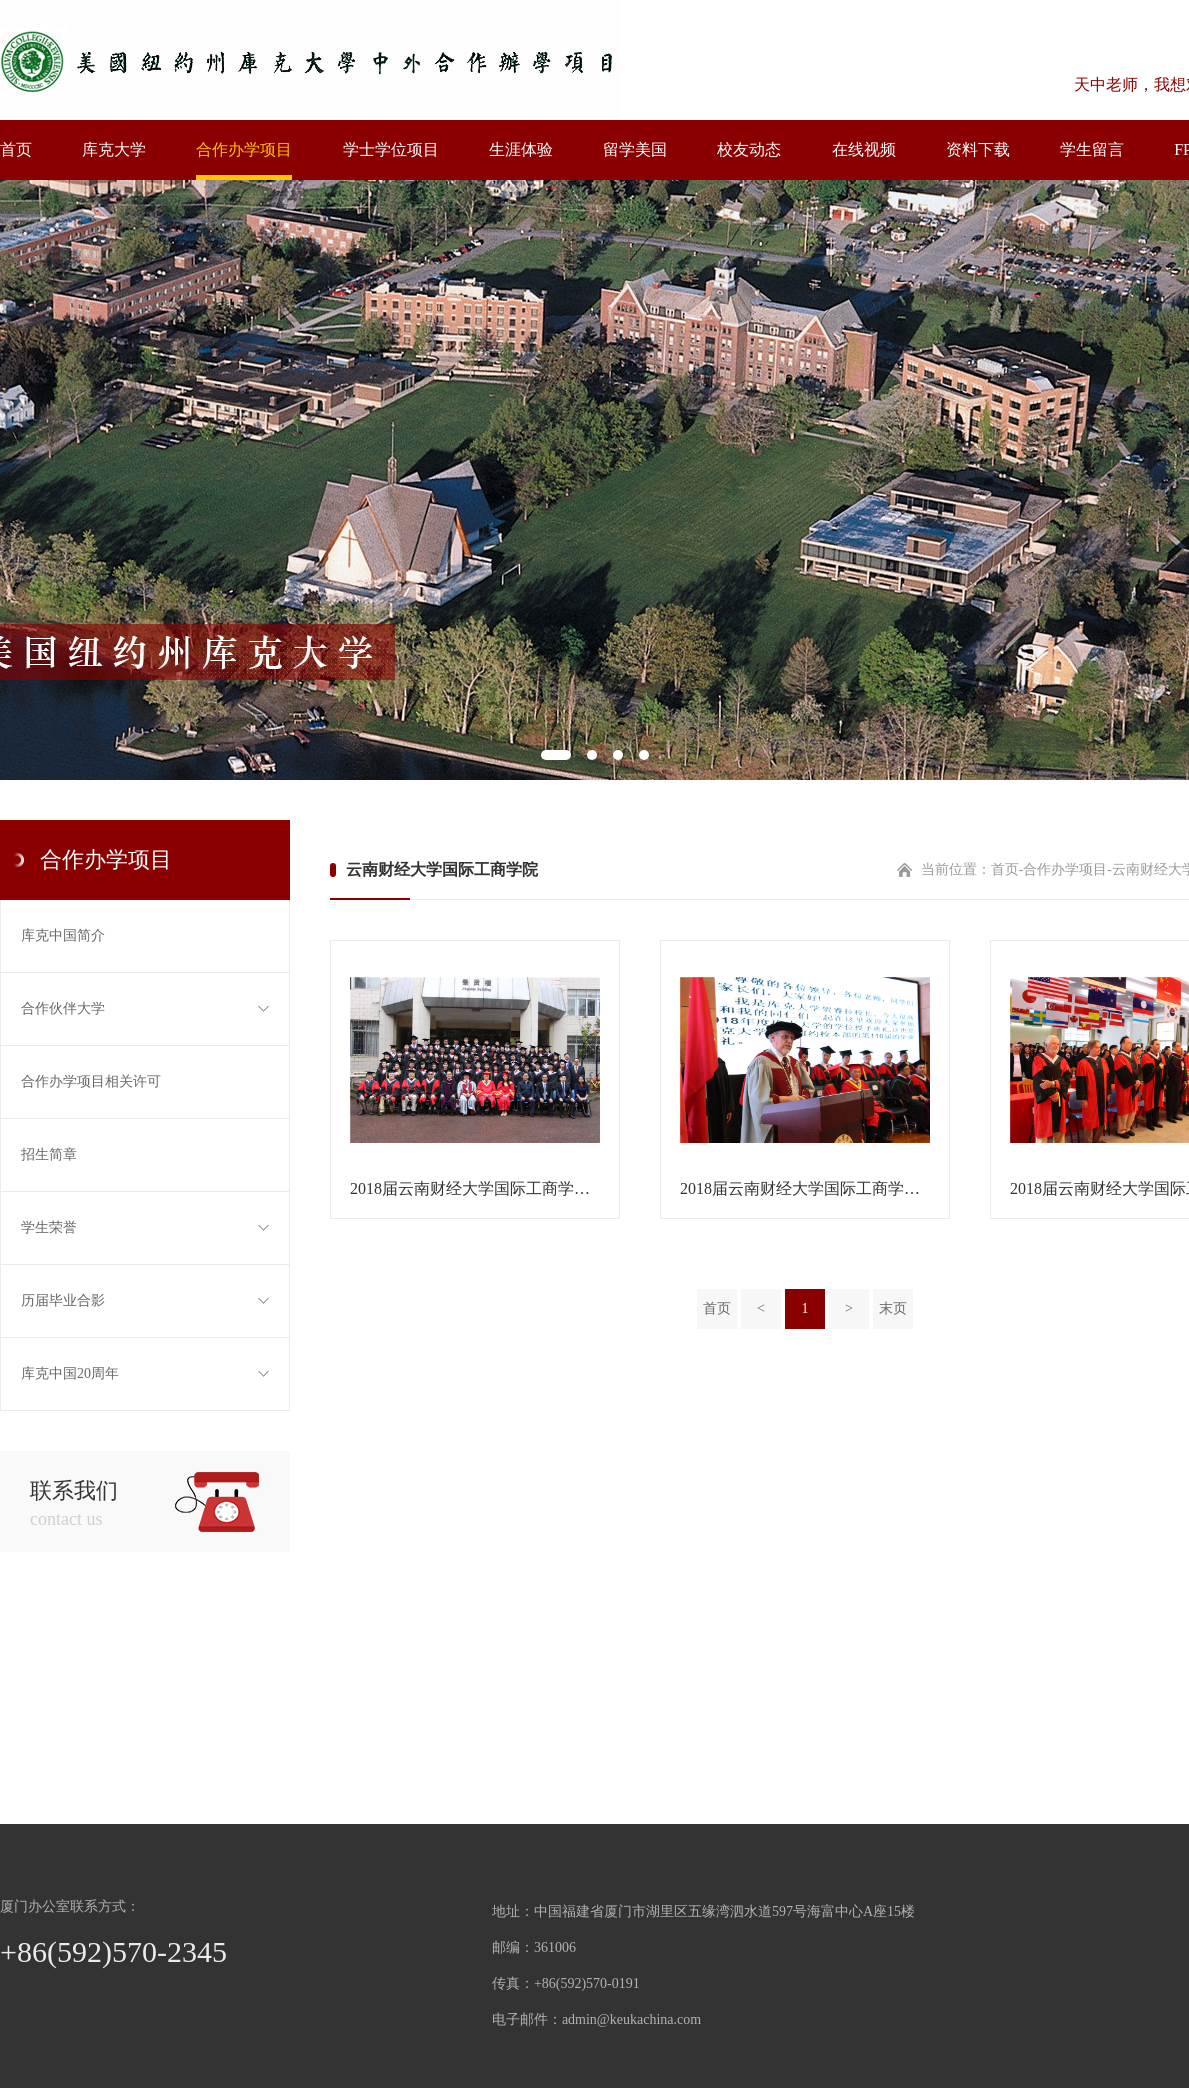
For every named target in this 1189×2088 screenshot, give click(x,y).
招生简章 (49, 1154)
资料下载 (978, 149)
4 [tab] (644, 755)
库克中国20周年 (145, 1374)
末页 (893, 1308)
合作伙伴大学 (145, 1009)
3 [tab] (618, 755)
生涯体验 (521, 149)
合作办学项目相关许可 (91, 1081)
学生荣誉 (145, 1228)
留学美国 (635, 149)
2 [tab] (592, 755)
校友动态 (749, 149)
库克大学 (114, 149)
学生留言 (1092, 149)
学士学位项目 (391, 149)
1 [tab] (556, 755)
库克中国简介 (63, 935)
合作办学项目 (244, 149)
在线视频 (864, 149)
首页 (16, 149)
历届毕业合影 (145, 1301)
